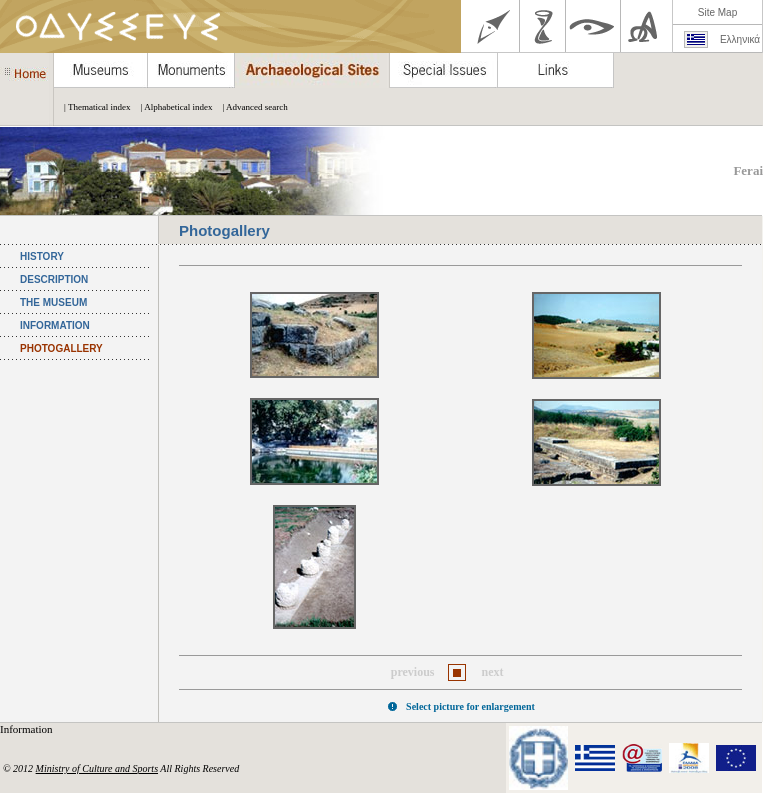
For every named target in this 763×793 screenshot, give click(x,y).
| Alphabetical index (172, 107)
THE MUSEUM (53, 302)
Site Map (717, 12)
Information (27, 729)
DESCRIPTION (54, 279)
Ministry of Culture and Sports (97, 768)
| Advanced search (249, 107)
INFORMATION (55, 325)
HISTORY (42, 256)
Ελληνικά (740, 39)
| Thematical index (92, 107)
